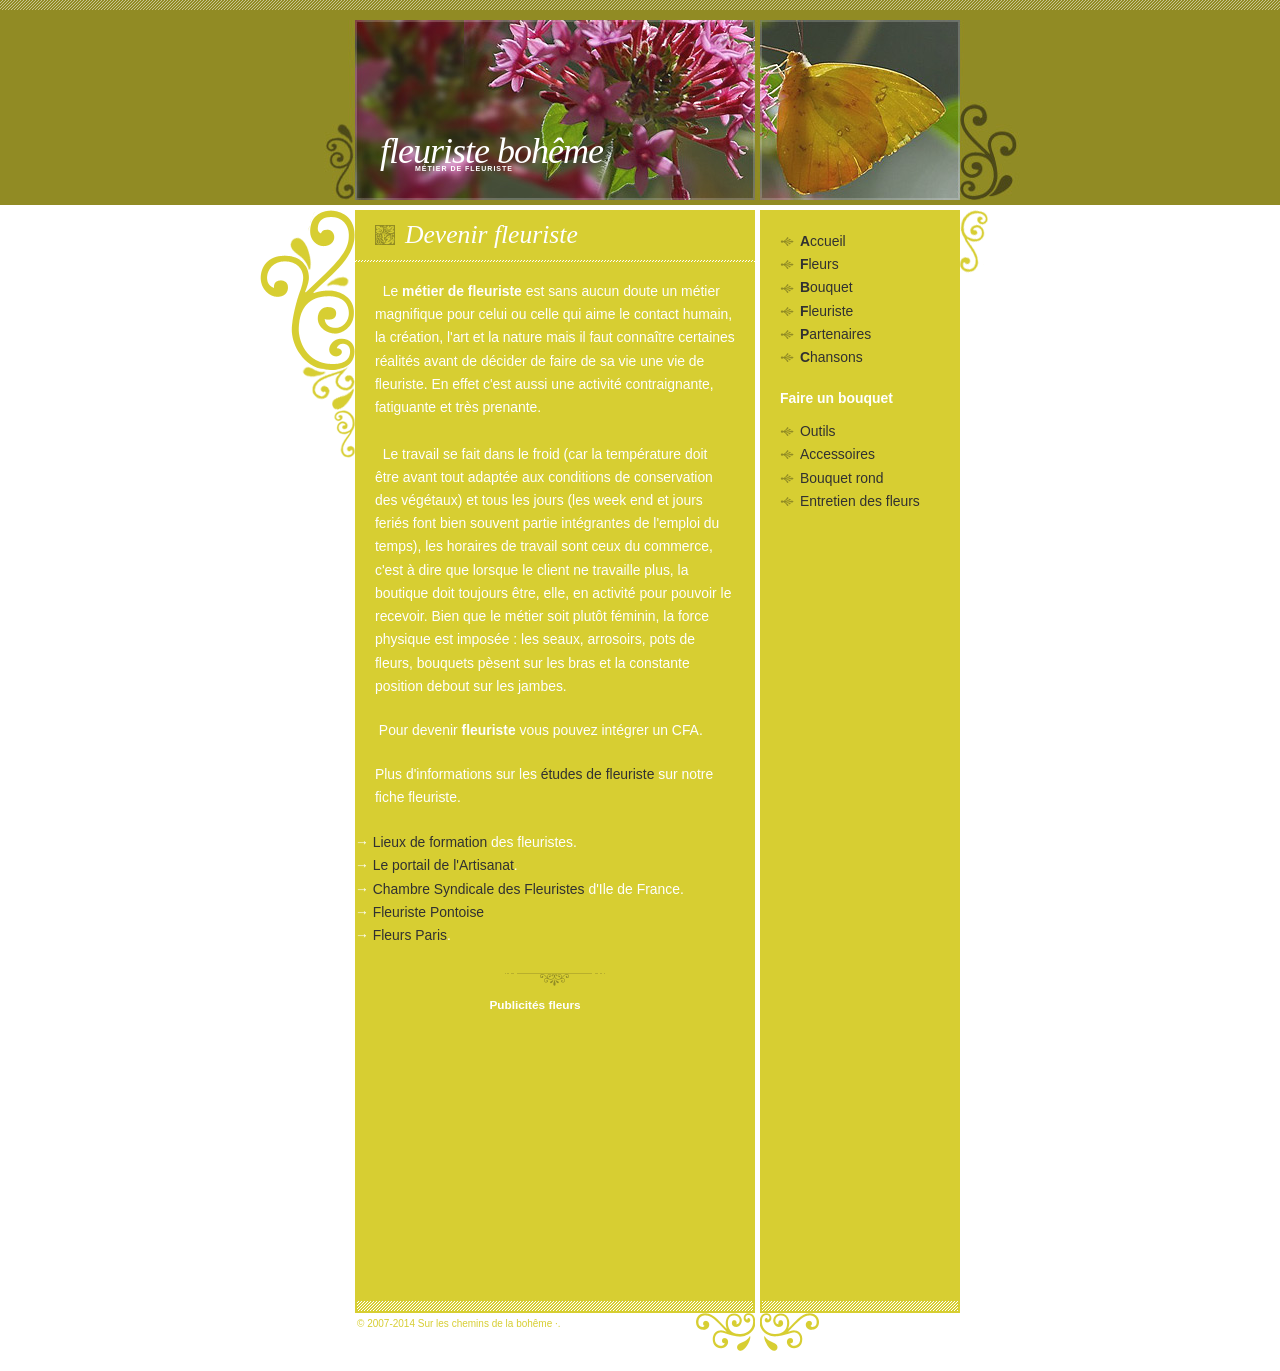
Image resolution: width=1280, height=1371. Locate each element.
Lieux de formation (430, 842)
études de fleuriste (598, 774)
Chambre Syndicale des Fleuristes (479, 889)
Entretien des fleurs (860, 501)
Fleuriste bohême (491, 151)
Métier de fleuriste (464, 168)
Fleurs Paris (410, 935)
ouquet (826, 287)
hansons (831, 357)
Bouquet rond (842, 478)
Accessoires (837, 454)
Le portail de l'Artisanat (443, 865)
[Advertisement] (535, 1155)
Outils (818, 431)
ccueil (823, 241)
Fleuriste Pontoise (428, 912)
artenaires (835, 334)
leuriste (826, 311)
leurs (819, 264)
